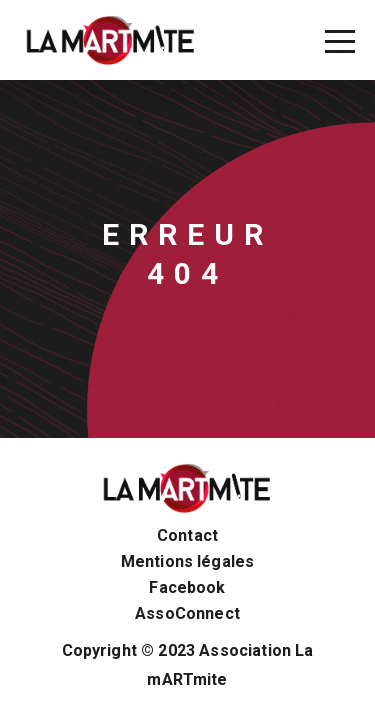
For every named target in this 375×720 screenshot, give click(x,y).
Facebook (187, 588)
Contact (187, 536)
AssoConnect (187, 614)
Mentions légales (188, 562)
